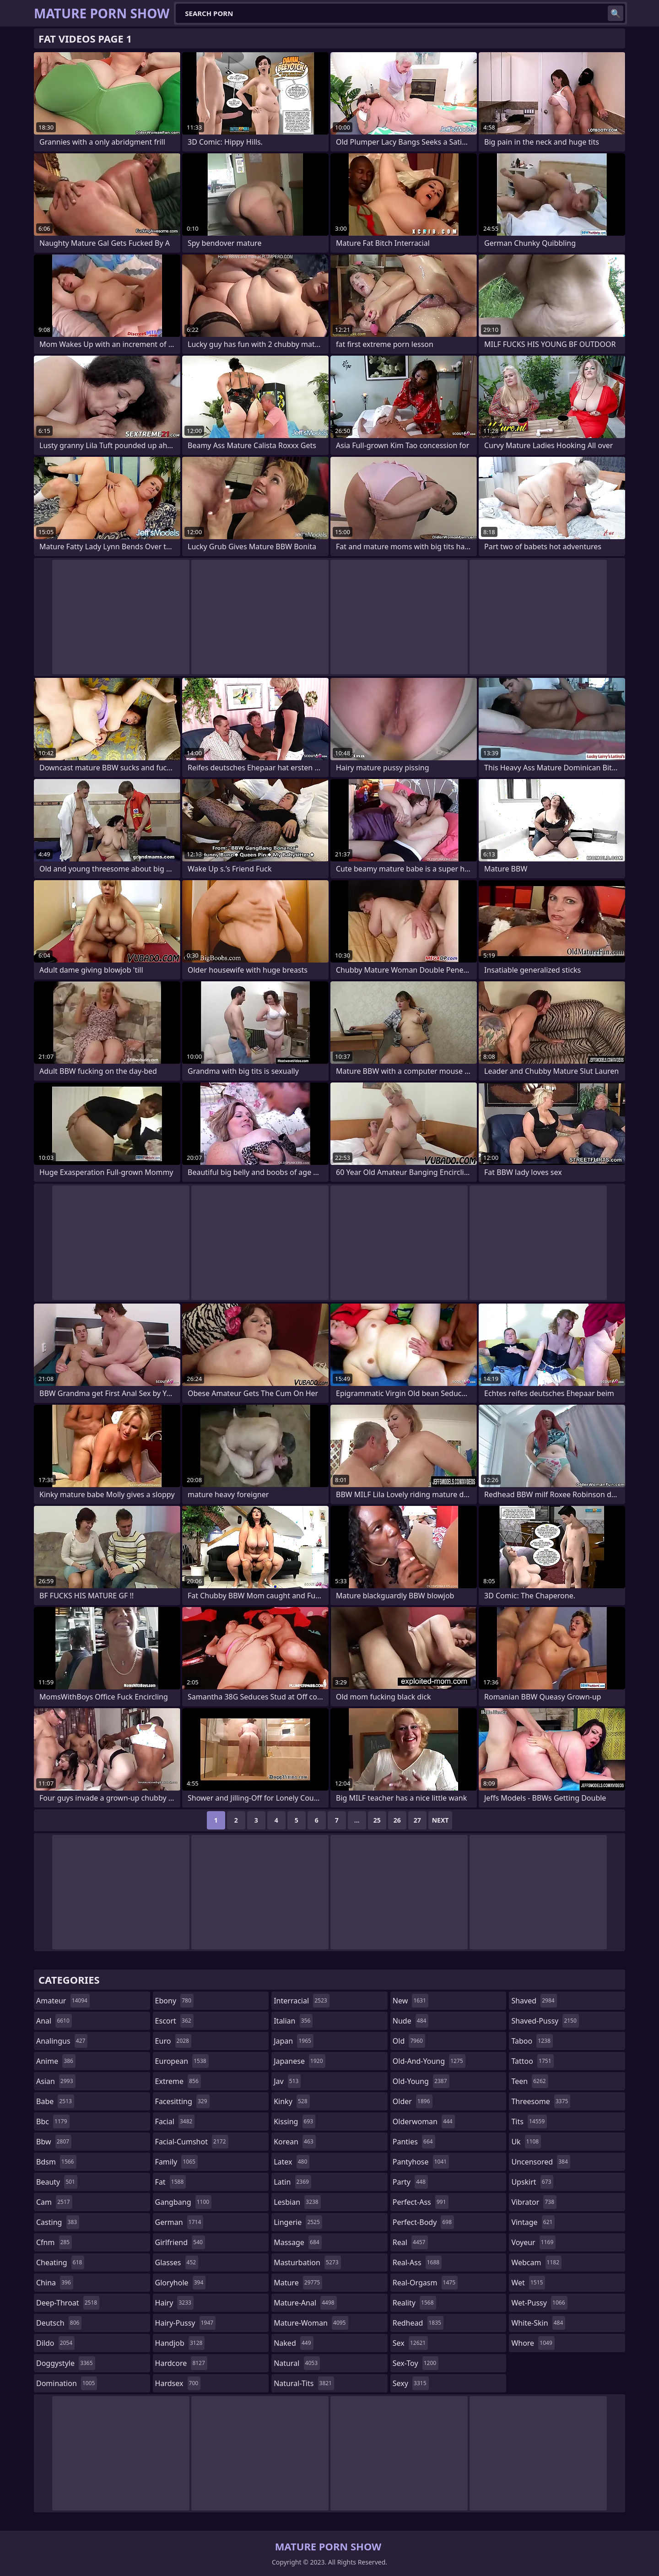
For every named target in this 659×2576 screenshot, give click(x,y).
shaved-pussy (544, 2021)
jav (287, 2081)
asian (56, 2081)
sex (410, 2343)
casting (57, 2222)
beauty (56, 2182)
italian (293, 2021)
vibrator (533, 2202)
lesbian (297, 2202)
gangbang (183, 2202)
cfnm (54, 2242)
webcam (536, 2262)
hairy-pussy (185, 2323)
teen (529, 2081)
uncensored (540, 2162)
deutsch (58, 2323)
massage (297, 2242)
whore (532, 2343)
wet (528, 2282)
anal (54, 2021)
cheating (60, 2262)
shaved (533, 2001)
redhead (418, 2323)
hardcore (181, 2363)
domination (66, 2383)
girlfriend (180, 2242)
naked (293, 2343)
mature (298, 2282)
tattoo (532, 2061)
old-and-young (429, 2061)
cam (54, 2202)
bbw (53, 2141)
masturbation (307, 2262)
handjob (180, 2343)
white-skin (538, 2323)
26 (397, 1820)
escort (174, 2021)
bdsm (56, 2162)
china (54, 2282)
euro (173, 2041)
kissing (294, 2121)
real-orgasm (425, 2282)
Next (440, 1820)
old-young (421, 2081)
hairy (174, 2303)
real (410, 2242)
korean (295, 2141)
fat (170, 2182)
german (179, 2222)
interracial (302, 2001)
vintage (533, 2222)
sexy (411, 2383)
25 (377, 1820)
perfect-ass (420, 2202)
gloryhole (180, 2282)
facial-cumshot (191, 2141)
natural (297, 2363)
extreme (178, 2081)
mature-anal (305, 2303)
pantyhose (421, 2162)
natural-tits (304, 2383)
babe (55, 2101)
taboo (531, 2041)
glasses (177, 2262)
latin (292, 2182)
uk (526, 2141)
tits (529, 2121)
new (410, 2001)
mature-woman (311, 2323)
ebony (174, 2001)
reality (414, 2303)
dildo (55, 2343)
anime (56, 2061)
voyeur (533, 2242)
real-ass (417, 2262)
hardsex (178, 2383)
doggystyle (65, 2363)
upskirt (532, 2182)
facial (175, 2121)
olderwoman (424, 2121)
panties (414, 2141)
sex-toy (415, 2363)
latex (291, 2162)
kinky (291, 2101)
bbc (53, 2121)
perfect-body (423, 2222)
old (409, 2041)
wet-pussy (539, 2303)
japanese (299, 2061)
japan (293, 2041)
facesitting (182, 2101)
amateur (63, 2001)
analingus (61, 2041)
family (176, 2162)
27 (417, 1820)
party (410, 2182)
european (182, 2061)
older (412, 2101)
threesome (540, 2101)
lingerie (298, 2222)
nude (411, 2021)
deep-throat (67, 2303)
